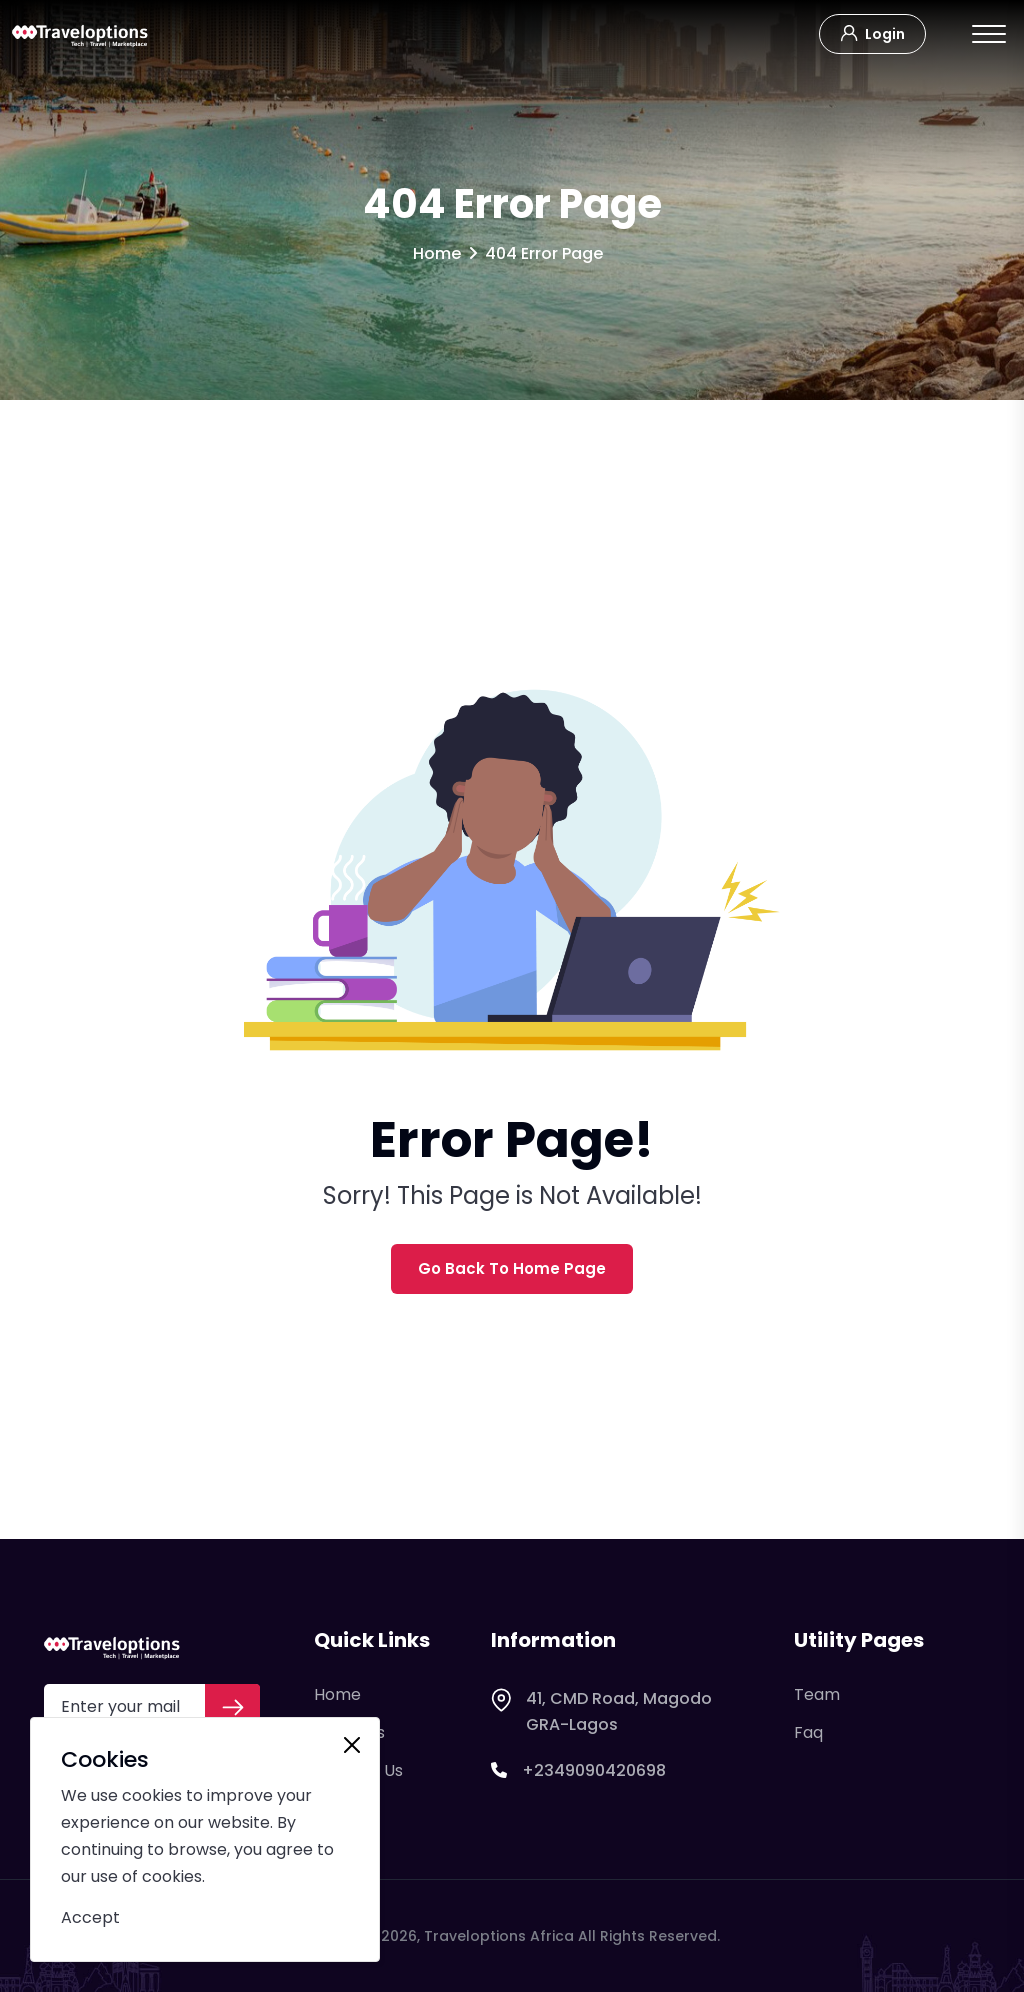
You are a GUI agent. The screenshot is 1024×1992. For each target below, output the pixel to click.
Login (872, 32)
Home (437, 253)
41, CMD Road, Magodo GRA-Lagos (601, 1712)
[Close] (352, 1745)
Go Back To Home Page (512, 1268)
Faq (808, 1732)
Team (817, 1694)
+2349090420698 (578, 1771)
